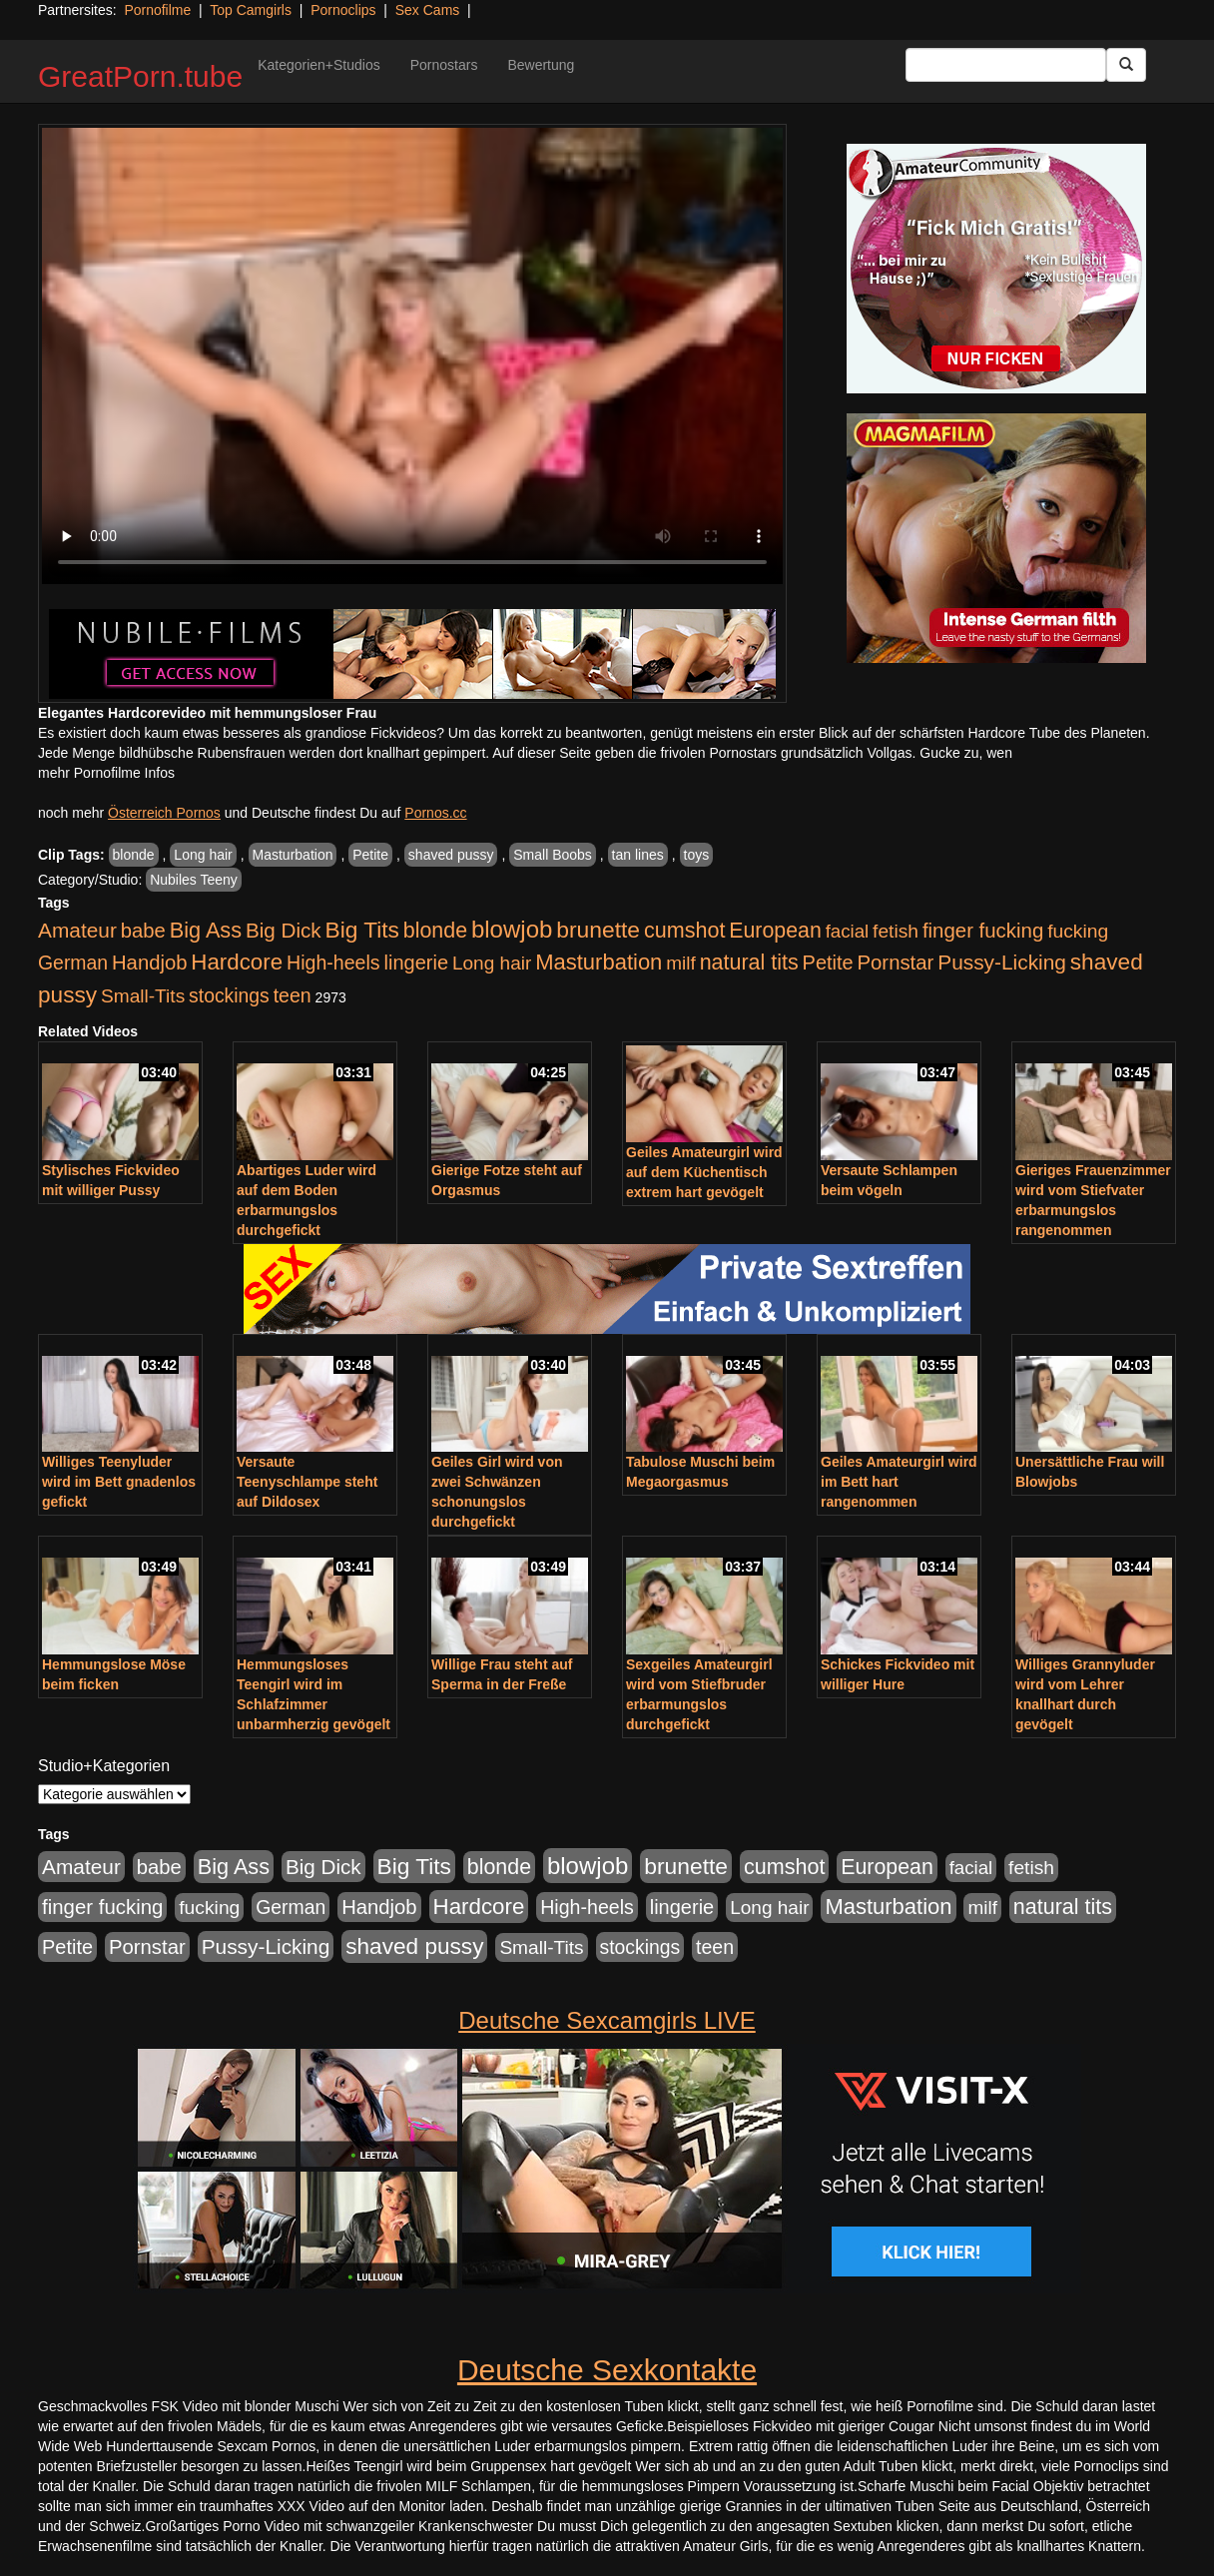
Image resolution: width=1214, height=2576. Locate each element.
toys (697, 855)
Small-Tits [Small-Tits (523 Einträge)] (143, 995)
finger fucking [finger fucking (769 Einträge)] (982, 931)
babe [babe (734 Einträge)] (143, 931)
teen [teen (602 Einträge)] (292, 995)
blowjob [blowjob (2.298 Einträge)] (511, 929)
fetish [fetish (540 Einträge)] (895, 931)
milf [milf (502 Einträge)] (681, 963)
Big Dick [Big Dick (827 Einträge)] (283, 930)
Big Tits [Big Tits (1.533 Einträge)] (362, 930)
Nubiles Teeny (194, 880)
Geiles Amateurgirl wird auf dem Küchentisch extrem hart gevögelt (704, 1172)
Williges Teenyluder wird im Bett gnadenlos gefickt (119, 1482)
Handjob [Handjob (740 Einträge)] (149, 962)
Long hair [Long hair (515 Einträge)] (491, 963)
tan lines (638, 855)
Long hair (203, 855)
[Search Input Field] (1006, 65)
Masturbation (293, 855)
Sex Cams (427, 10)
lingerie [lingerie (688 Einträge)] (415, 962)
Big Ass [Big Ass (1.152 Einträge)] (206, 930)
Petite (370, 855)
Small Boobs (552, 855)
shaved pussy (451, 855)
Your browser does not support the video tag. (412, 356)
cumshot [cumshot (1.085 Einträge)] (684, 930)
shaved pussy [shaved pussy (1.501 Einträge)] (414, 1946)
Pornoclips (342, 10)
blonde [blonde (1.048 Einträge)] (435, 931)
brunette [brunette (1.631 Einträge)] (598, 930)
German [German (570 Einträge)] (73, 962)
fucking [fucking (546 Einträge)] (1077, 931)
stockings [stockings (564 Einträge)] (229, 995)
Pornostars (444, 65)
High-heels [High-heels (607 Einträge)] (333, 962)
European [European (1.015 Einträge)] (775, 931)
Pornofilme (157, 10)
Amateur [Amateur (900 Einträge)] (77, 930)
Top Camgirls (251, 10)
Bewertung (540, 65)
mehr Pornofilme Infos (106, 773)
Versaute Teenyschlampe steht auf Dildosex (307, 1482)
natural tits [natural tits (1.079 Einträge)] (749, 962)
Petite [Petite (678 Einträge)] (828, 962)
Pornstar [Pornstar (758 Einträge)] (896, 962)
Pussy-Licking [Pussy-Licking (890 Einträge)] (1001, 962)
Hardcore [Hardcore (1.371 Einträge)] (237, 962)
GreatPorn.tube (140, 76)
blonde (134, 855)
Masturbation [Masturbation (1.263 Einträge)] (598, 962)
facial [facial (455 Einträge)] (848, 931)
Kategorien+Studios (319, 65)
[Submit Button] (1126, 65)
